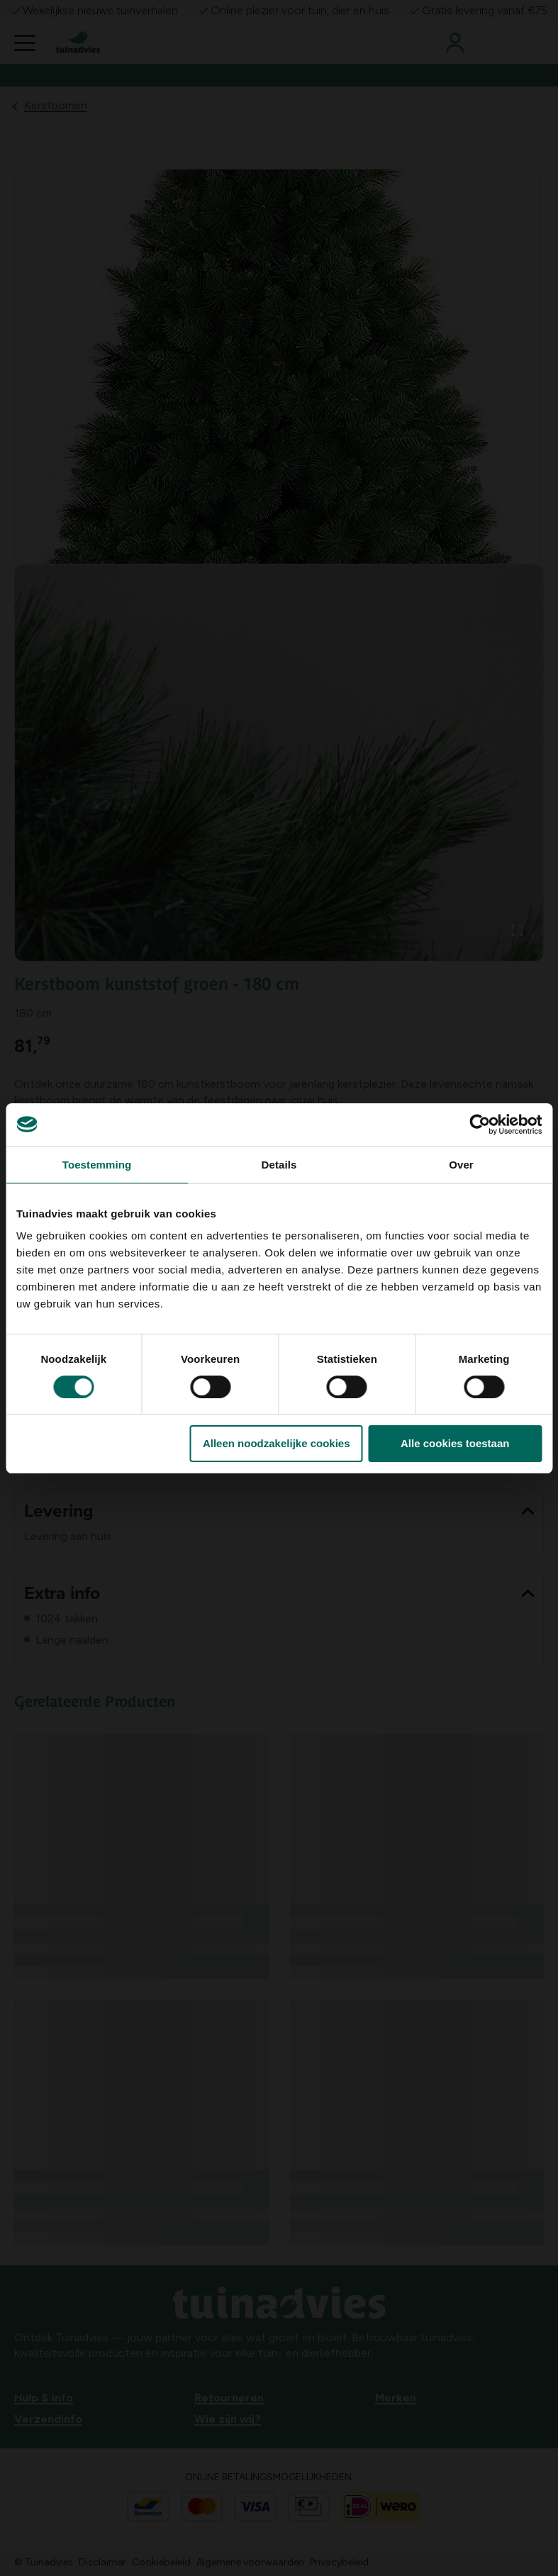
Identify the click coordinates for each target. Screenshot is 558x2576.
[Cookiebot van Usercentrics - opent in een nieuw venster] (480, 1124)
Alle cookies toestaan (455, 1443)
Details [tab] (279, 1165)
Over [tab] (461, 1165)
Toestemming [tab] (97, 1165)
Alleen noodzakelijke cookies (276, 1443)
